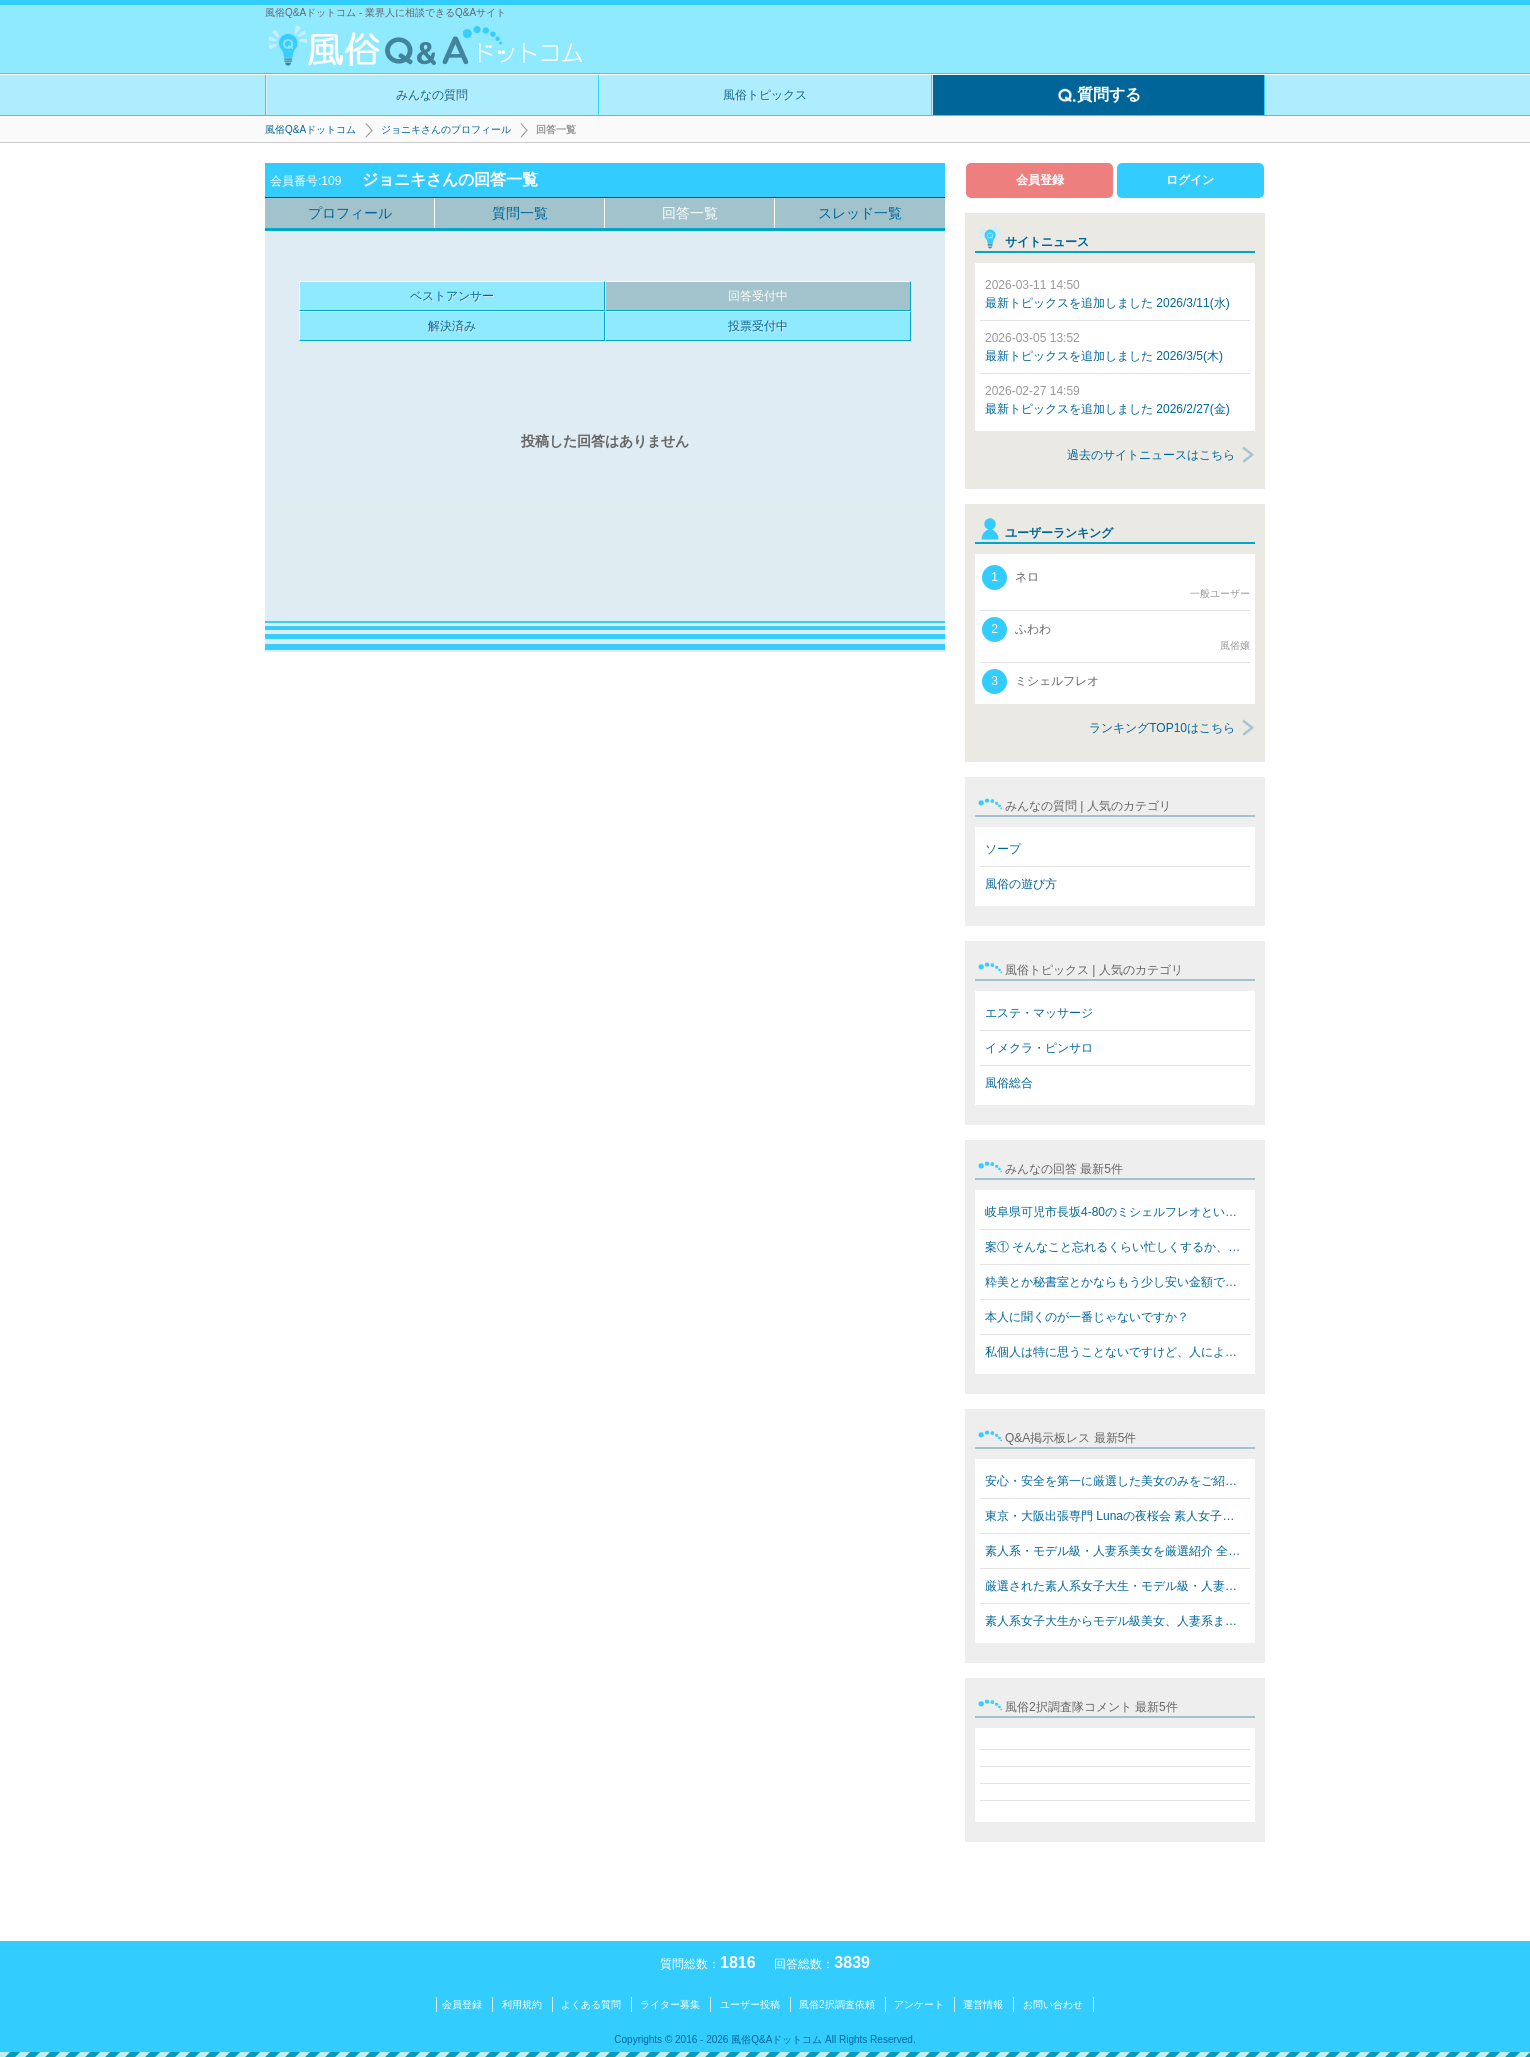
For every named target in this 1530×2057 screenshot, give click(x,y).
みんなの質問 (432, 95)
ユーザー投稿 (750, 2004)
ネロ (1116, 583)
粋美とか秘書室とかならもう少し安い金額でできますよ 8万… (1117, 1282)
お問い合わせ (1053, 2004)
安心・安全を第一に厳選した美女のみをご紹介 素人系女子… (1117, 1481)
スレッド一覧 (860, 213)
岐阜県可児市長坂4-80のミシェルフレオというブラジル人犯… (1117, 1212)
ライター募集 (670, 2004)
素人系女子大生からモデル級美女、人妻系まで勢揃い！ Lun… (1117, 1621)
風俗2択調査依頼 (837, 2004)
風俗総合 (1009, 1083)
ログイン (1190, 180)
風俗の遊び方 (1021, 884)
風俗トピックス (765, 95)
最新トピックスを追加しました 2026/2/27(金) (1107, 400)
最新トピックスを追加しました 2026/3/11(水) (1107, 294)
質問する (1099, 96)
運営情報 (983, 2004)
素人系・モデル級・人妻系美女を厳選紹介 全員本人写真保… (1117, 1551)
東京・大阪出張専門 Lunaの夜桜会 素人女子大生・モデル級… (1117, 1516)
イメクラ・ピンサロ (1039, 1048)
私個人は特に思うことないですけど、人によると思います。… (1117, 1352)
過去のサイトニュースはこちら (1151, 455)
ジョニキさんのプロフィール (446, 129)
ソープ (1003, 849)
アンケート (919, 2004)
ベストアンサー (452, 296)
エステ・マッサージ (1039, 1013)
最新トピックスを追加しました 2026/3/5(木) (1104, 347)
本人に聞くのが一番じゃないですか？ (1087, 1317)
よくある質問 (591, 2004)
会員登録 (1040, 180)
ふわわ (1116, 635)
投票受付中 (758, 326)
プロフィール (350, 213)
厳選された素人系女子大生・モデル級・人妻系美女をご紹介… (1117, 1586)
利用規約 (522, 2004)
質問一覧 (520, 213)
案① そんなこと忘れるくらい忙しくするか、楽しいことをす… (1117, 1247)
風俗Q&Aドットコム (310, 129)
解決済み (452, 326)
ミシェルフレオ (1040, 681)
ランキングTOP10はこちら (1162, 728)
